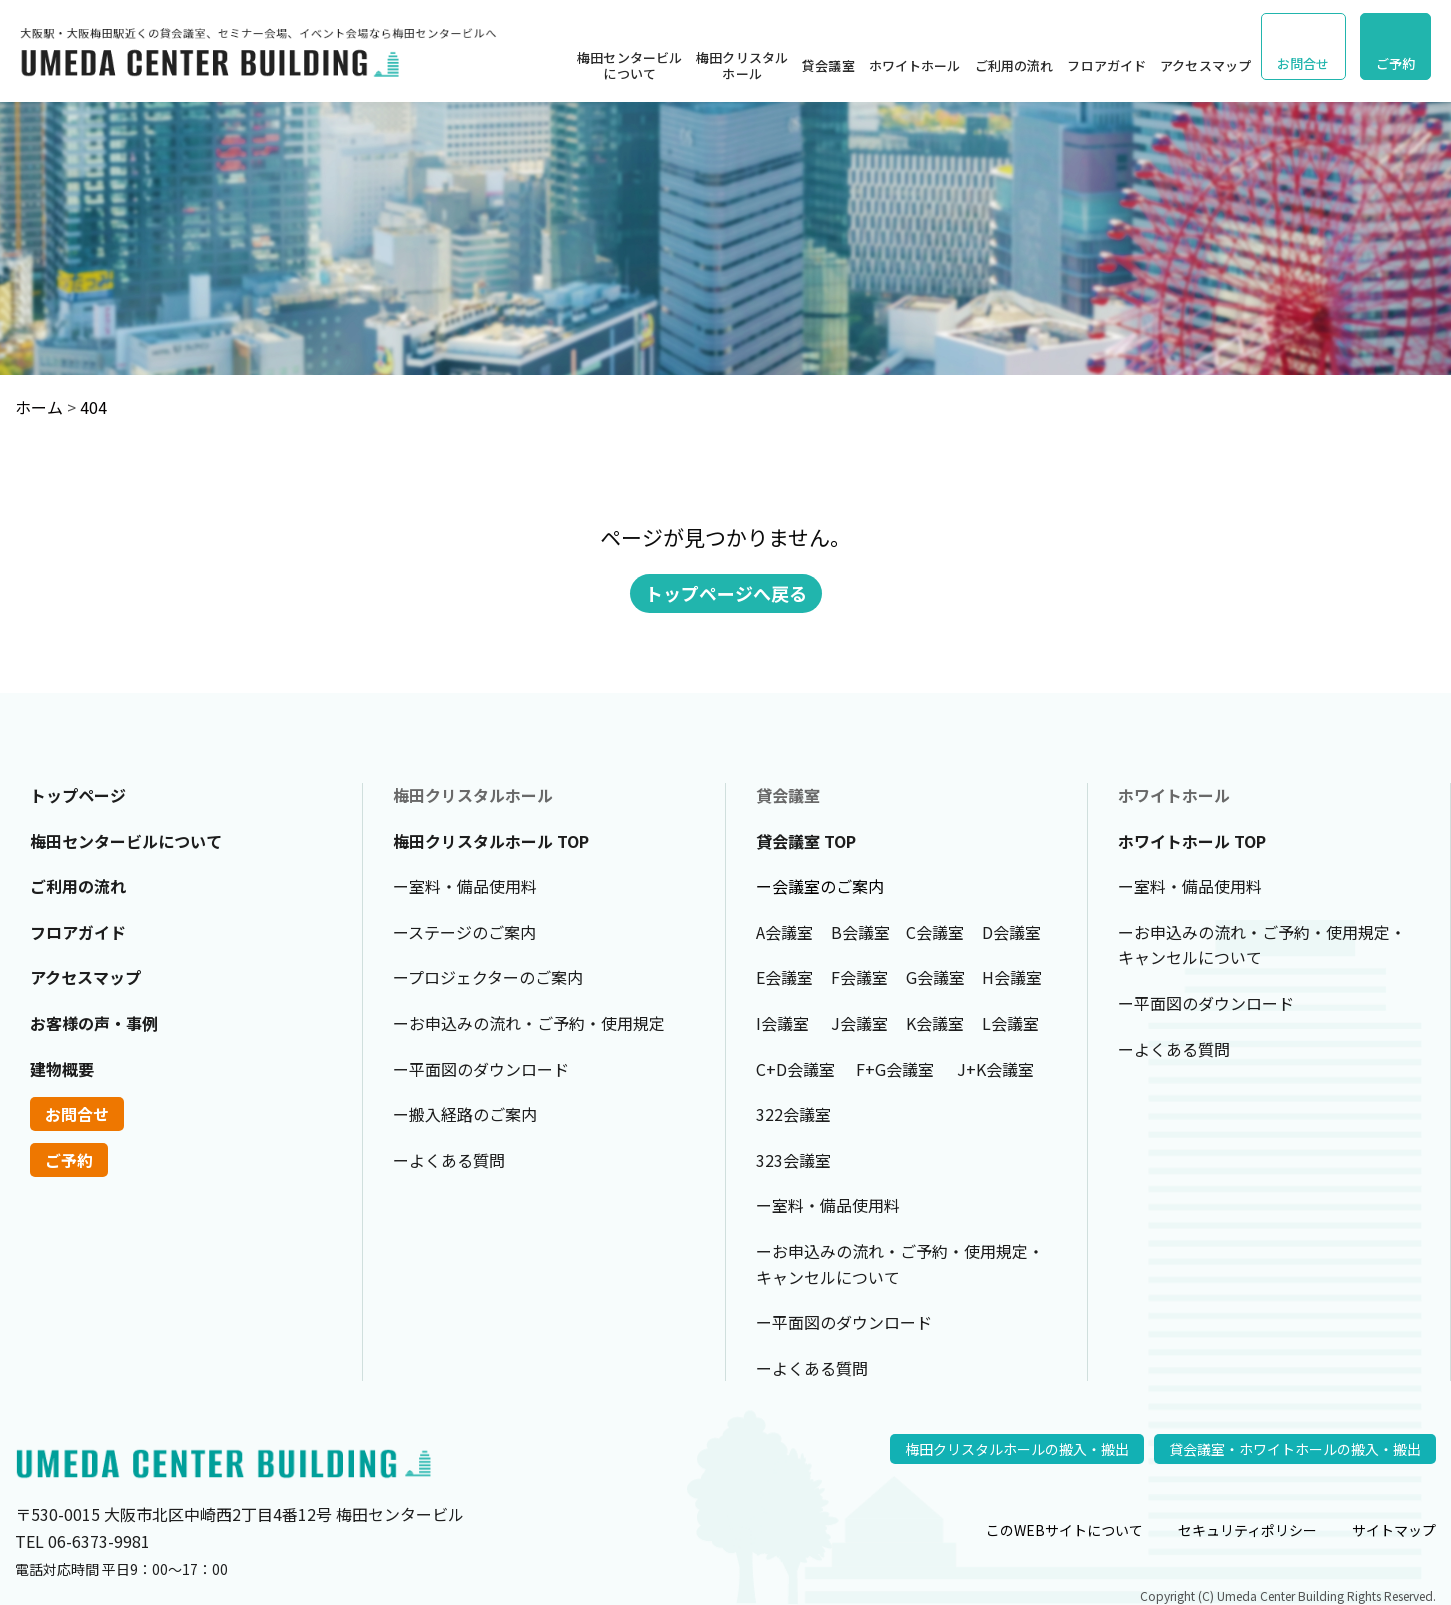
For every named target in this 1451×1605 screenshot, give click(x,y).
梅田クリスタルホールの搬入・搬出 (1017, 1449)
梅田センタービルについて (629, 65)
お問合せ (1303, 63)
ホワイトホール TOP (1192, 841)
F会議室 (859, 977)
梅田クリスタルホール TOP (491, 841)
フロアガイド (1106, 65)
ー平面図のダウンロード (481, 1069)
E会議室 (784, 977)
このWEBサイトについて (1064, 1530)
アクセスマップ (1205, 65)
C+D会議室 (795, 1069)
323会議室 (793, 1160)
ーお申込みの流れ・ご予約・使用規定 (529, 1023)
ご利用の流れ (1014, 65)
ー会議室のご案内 (820, 886)
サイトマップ (1394, 1530)
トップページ (78, 795)
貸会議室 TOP (806, 841)
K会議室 (935, 1023)
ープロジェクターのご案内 (488, 977)
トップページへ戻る (726, 593)
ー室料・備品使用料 (465, 886)
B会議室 (860, 932)
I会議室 (782, 1023)
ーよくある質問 (449, 1160)
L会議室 (1010, 1023)
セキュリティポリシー (1247, 1530)
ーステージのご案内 (464, 932)
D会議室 (1011, 932)
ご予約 (1395, 63)
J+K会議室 (995, 1069)
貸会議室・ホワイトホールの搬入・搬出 (1295, 1449)
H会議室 (1012, 977)
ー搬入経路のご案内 (465, 1114)
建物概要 (62, 1069)
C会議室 (935, 932)
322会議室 (793, 1114)
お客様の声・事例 (94, 1023)
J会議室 (859, 1023)
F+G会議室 (895, 1069)
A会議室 (784, 932)
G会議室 (935, 977)
